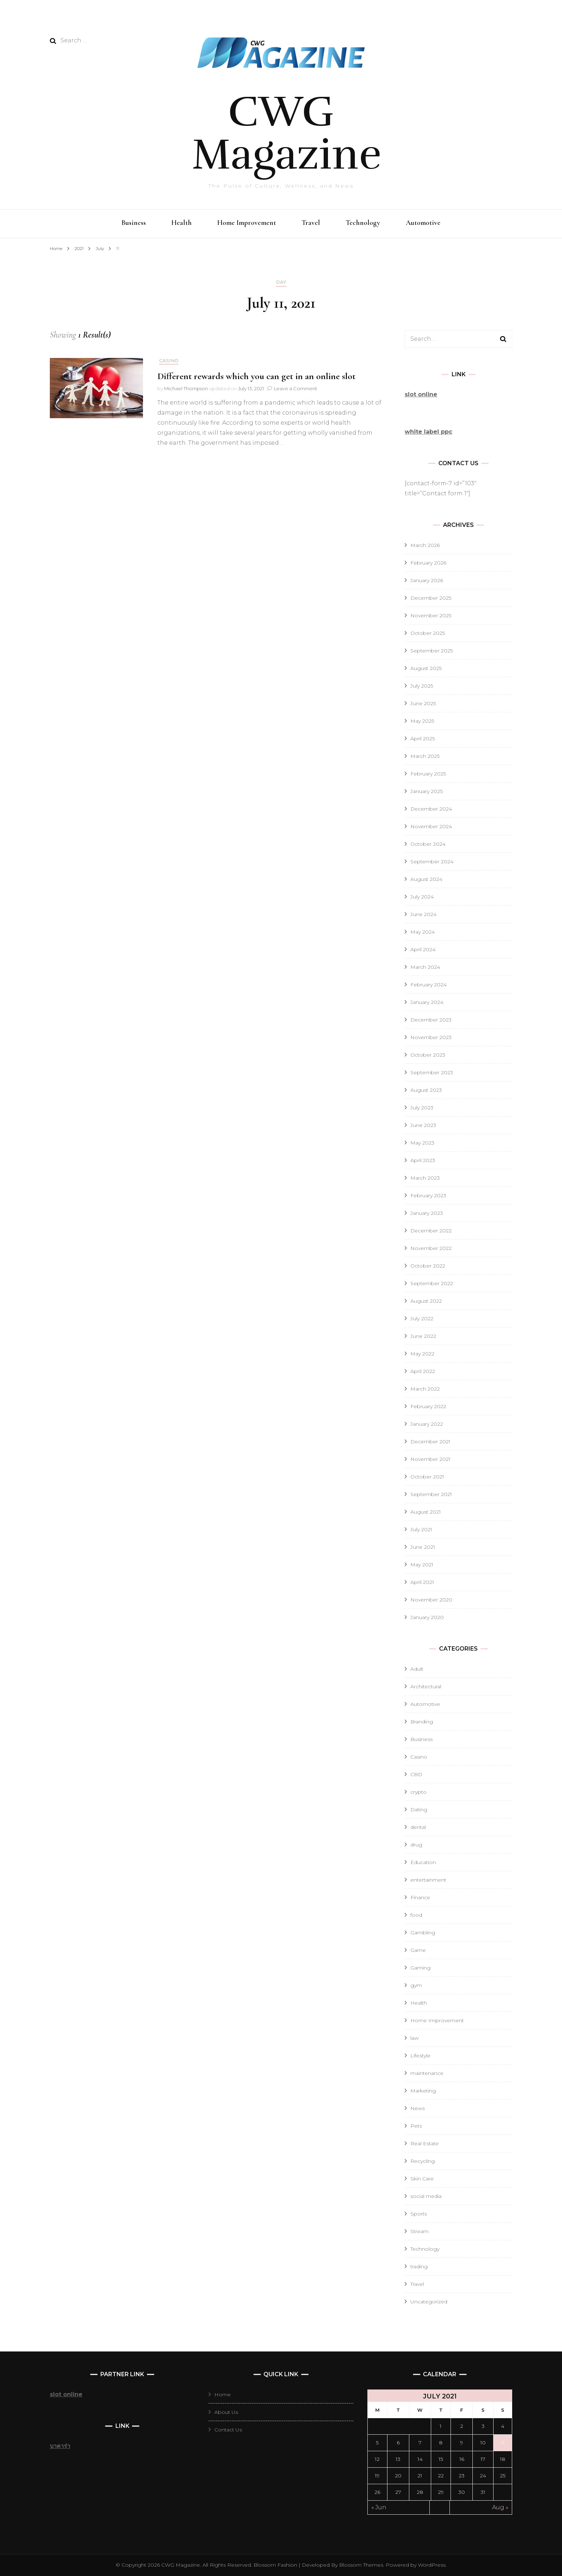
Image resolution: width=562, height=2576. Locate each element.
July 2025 (421, 686)
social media (426, 2196)
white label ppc (428, 431)
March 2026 (425, 545)
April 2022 (422, 1371)
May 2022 (422, 1353)
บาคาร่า (60, 2446)
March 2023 (425, 1178)
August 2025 (426, 668)
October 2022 (427, 1266)
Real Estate (424, 2143)
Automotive (423, 222)
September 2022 (431, 1283)
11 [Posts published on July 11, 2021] (503, 2442)
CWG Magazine (286, 133)
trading (419, 2266)
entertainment (428, 1880)
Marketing (423, 2090)
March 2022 (425, 1389)
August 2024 (426, 879)
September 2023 (431, 1072)
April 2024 (422, 949)
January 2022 (426, 1424)
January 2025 (426, 791)
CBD (416, 1774)
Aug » (500, 2507)
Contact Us (228, 2429)
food (416, 1915)
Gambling (422, 1932)
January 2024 (426, 1002)
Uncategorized (428, 2301)
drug (416, 1844)
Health (181, 222)
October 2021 (427, 1476)
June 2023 (423, 1125)
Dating (418, 1809)
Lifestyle (420, 2055)
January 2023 (426, 1213)
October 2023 (427, 1055)
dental (418, 1827)
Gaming (420, 1967)
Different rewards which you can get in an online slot (256, 376)
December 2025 (430, 598)
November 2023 (431, 1037)
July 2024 (422, 896)
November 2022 (431, 1248)
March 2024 (425, 967)
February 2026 (428, 563)
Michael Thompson (186, 388)
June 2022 (423, 1336)
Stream (419, 2231)
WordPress (432, 2565)
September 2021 (431, 1494)
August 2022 (426, 1301)
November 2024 (431, 826)
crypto (418, 1792)
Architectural (425, 1686)
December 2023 (431, 1019)
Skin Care (422, 2178)
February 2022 (428, 1406)
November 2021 (430, 1459)
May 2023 (422, 1143)
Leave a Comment (295, 388)
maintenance (426, 2073)
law (414, 2038)
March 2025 (424, 756)
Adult (416, 1669)
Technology (363, 222)
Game (418, 1950)
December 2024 (431, 809)
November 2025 (430, 615)
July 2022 (421, 1318)
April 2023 (422, 1160)
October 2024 (428, 844)
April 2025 (422, 738)
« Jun (378, 2507)
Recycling (422, 2161)
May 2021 (421, 1564)
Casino (168, 360)
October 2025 (427, 633)
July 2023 (421, 1107)
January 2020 (427, 1617)
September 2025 (431, 650)
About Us (226, 2412)
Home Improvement (246, 222)
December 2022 (431, 1230)
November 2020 (431, 1599)
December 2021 (430, 1441)
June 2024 (423, 914)
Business (134, 222)
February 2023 (428, 1195)
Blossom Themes (360, 2565)
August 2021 (425, 1512)
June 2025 (423, 703)
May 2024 (422, 932)
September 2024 (431, 861)
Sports (418, 2214)
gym (416, 1985)
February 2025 (428, 773)
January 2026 (426, 580)
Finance (420, 1897)
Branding (421, 1721)
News (417, 2108)
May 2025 (422, 721)
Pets (416, 2126)
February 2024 (428, 984)
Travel (310, 222)
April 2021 (422, 1582)
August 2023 (426, 1090)
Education (423, 1862)
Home (222, 2394)
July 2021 (421, 1529)
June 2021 (422, 1547)
